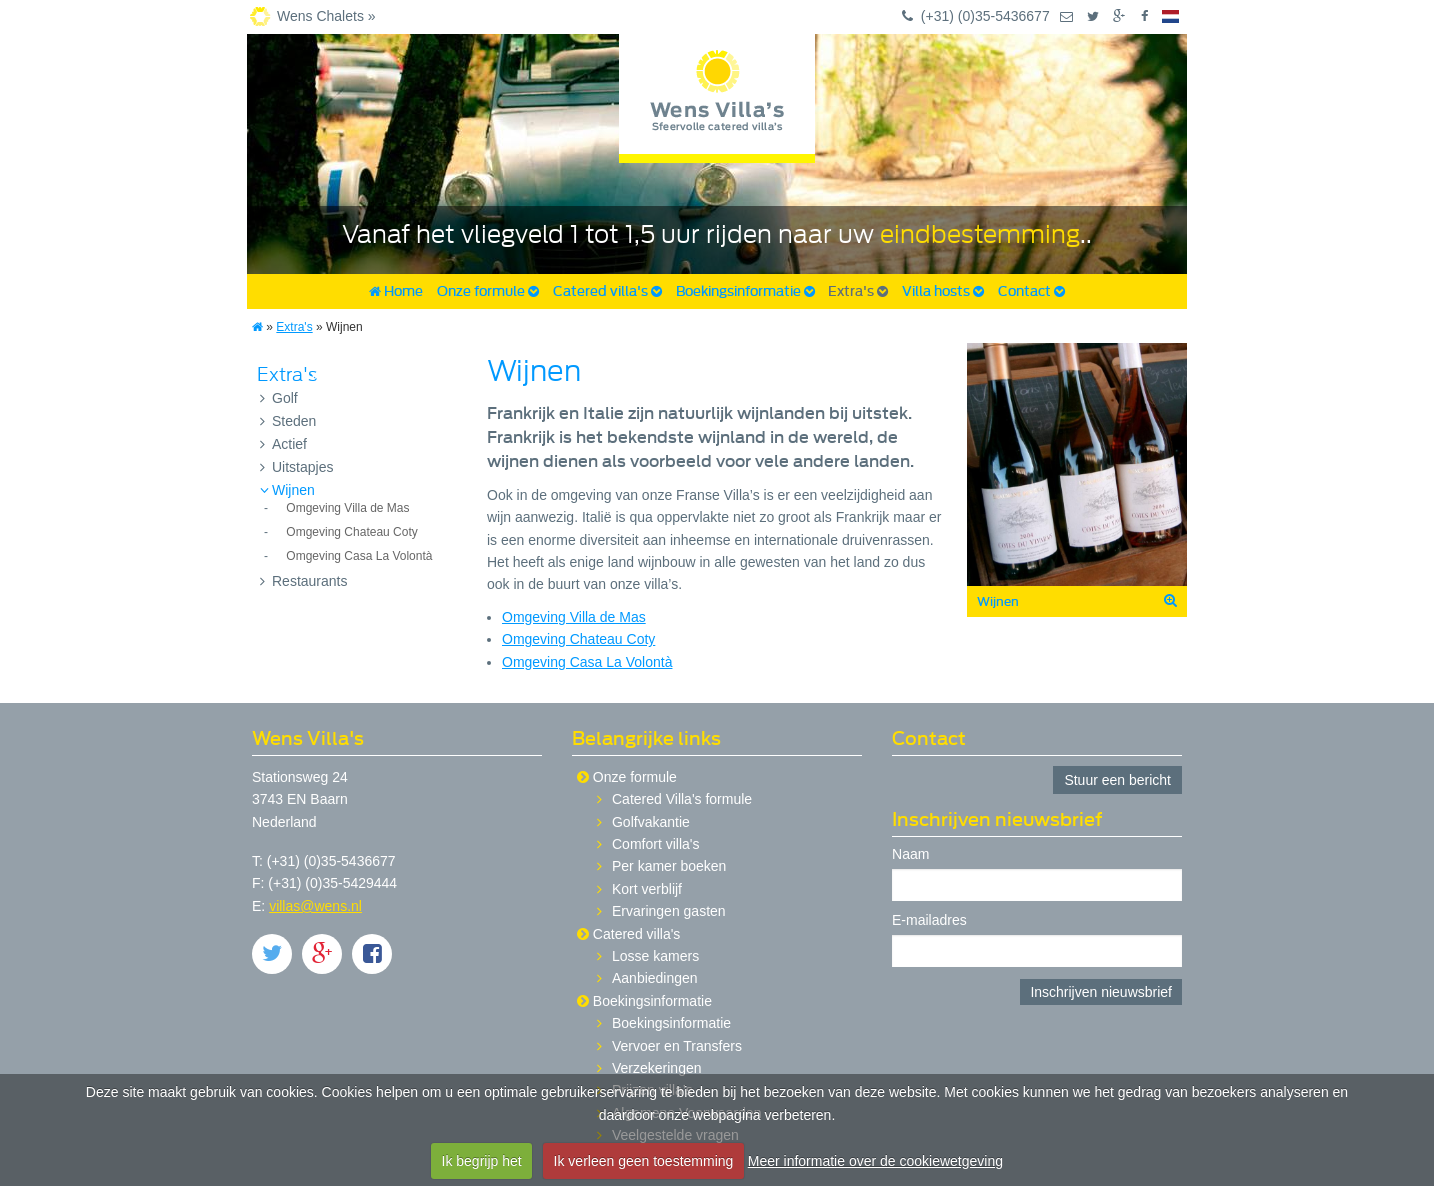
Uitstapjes (296, 467)
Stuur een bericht (1117, 780)
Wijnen (287, 490)
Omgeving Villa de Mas (347, 508)
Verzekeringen (657, 1068)
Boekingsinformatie (745, 291)
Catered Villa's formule (682, 799)
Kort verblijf (647, 889)
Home (396, 291)
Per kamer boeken (669, 866)
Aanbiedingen (655, 978)
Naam (910, 854)
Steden (288, 421)
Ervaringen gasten (669, 911)
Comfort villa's (655, 844)
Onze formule (488, 291)
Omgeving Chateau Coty (351, 532)
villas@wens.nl (315, 906)
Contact (1031, 291)
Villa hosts (943, 291)
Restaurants (303, 581)
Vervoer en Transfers (677, 1046)
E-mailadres (929, 920)
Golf (279, 398)
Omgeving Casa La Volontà (359, 556)
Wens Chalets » (326, 16)
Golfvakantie (651, 822)
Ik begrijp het (482, 1161)
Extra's (858, 291)
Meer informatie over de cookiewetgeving (875, 1161)
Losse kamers (655, 956)
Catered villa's (607, 291)
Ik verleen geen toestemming (644, 1161)
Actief (283, 444)
